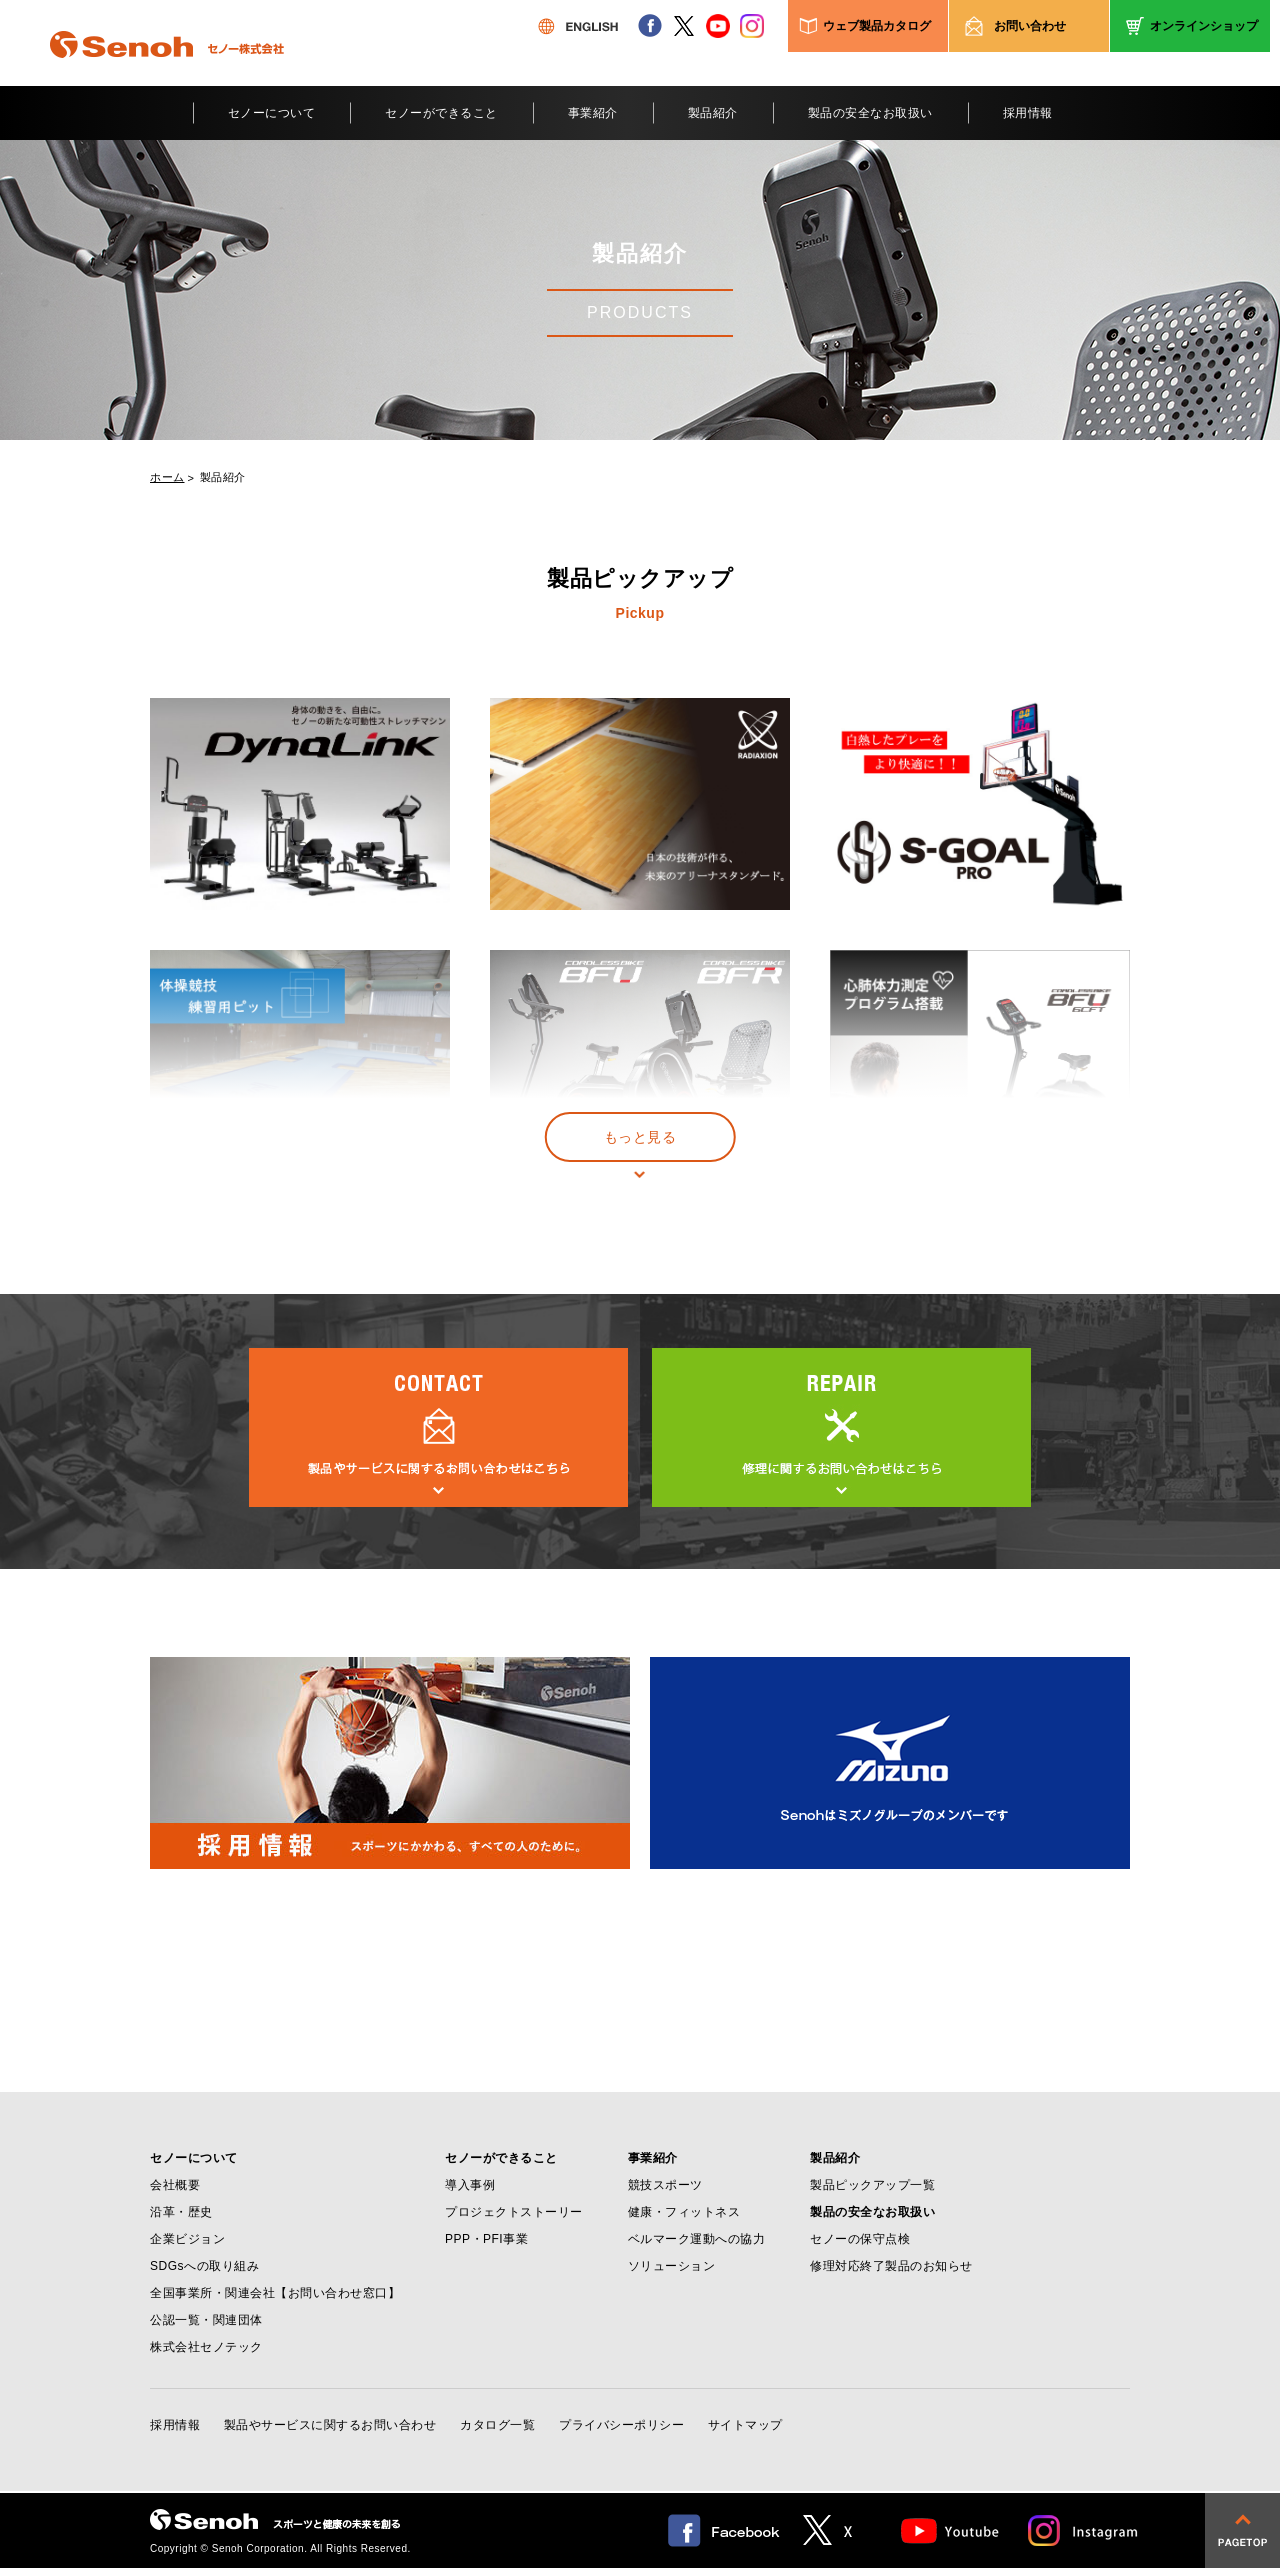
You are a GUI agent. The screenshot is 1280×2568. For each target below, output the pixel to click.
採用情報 (1028, 113)
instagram (752, 26)
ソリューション (672, 2266)
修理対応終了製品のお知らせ (891, 2266)
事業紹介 (593, 113)
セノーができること (441, 113)
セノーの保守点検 (860, 2239)
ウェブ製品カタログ (877, 26)
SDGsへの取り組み (204, 2266)
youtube (718, 26)
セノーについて (272, 113)
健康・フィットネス (684, 2212)
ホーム (167, 477)
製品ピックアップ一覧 (872, 2185)
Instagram (1084, 2530)
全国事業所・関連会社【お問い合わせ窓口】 (275, 2293)
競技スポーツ (665, 2185)
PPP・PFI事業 (486, 2239)
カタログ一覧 (497, 2425)
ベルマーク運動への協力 (697, 2239)
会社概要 (175, 2185)
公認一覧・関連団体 (206, 2320)
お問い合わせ (1030, 26)
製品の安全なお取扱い (870, 113)
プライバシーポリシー (621, 2425)
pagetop (1242, 2530)
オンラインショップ (1204, 26)
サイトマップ (745, 2425)
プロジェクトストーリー (514, 2212)
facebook (650, 26)
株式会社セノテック (206, 2347)
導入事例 (470, 2185)
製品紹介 (713, 113)
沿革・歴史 (181, 2212)
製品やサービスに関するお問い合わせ (330, 2425)
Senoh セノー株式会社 (167, 74)
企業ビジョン (187, 2239)
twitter (684, 26)
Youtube (950, 2530)
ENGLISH (578, 26)
